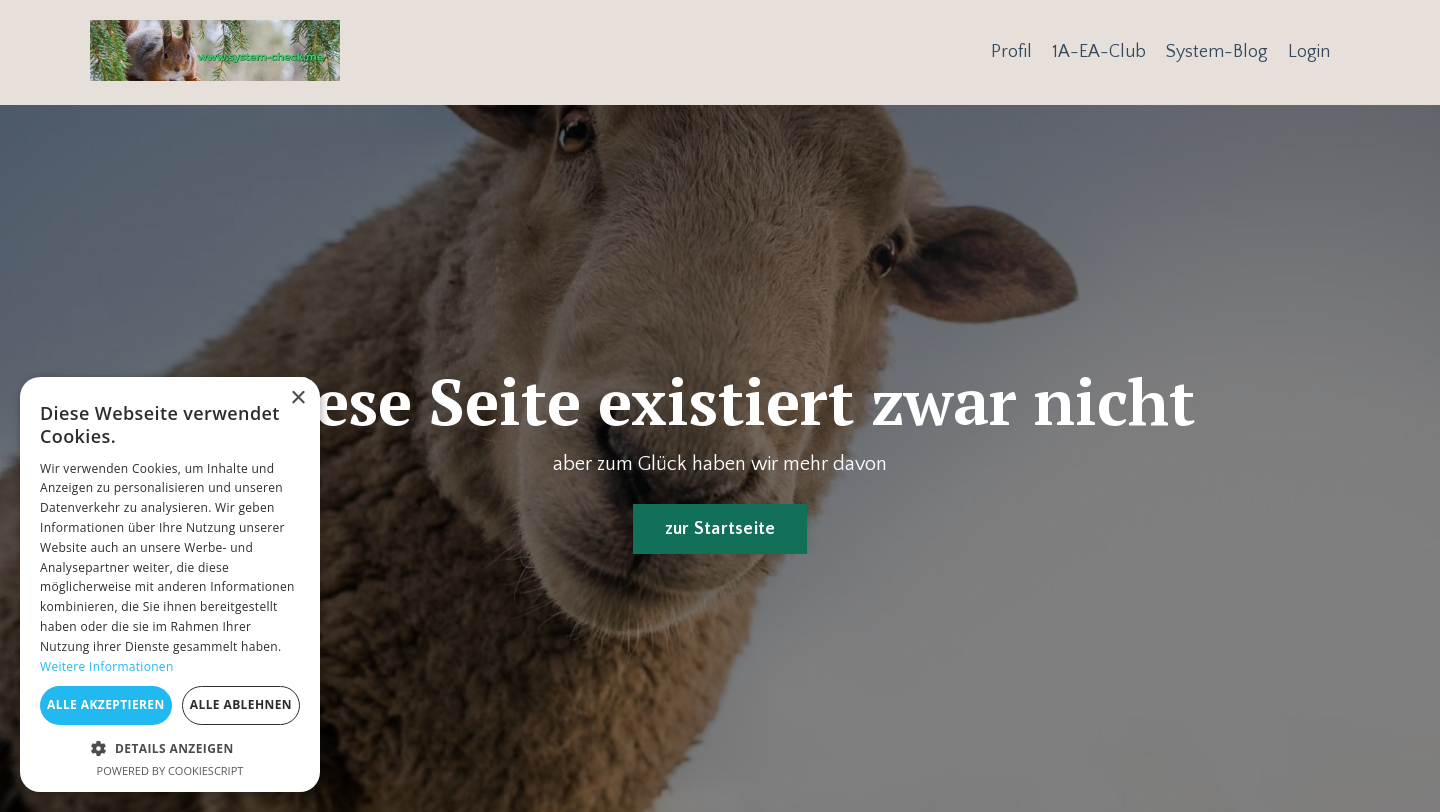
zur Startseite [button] (720, 529)
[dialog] (170, 584)
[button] (170, 748)
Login (1309, 52)
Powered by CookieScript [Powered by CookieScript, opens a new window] (170, 770)
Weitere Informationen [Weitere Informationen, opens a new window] (107, 666)
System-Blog (1217, 52)
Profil (1011, 52)
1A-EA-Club (1099, 52)
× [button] (297, 398)
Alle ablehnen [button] (241, 704)
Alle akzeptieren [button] (106, 704)
